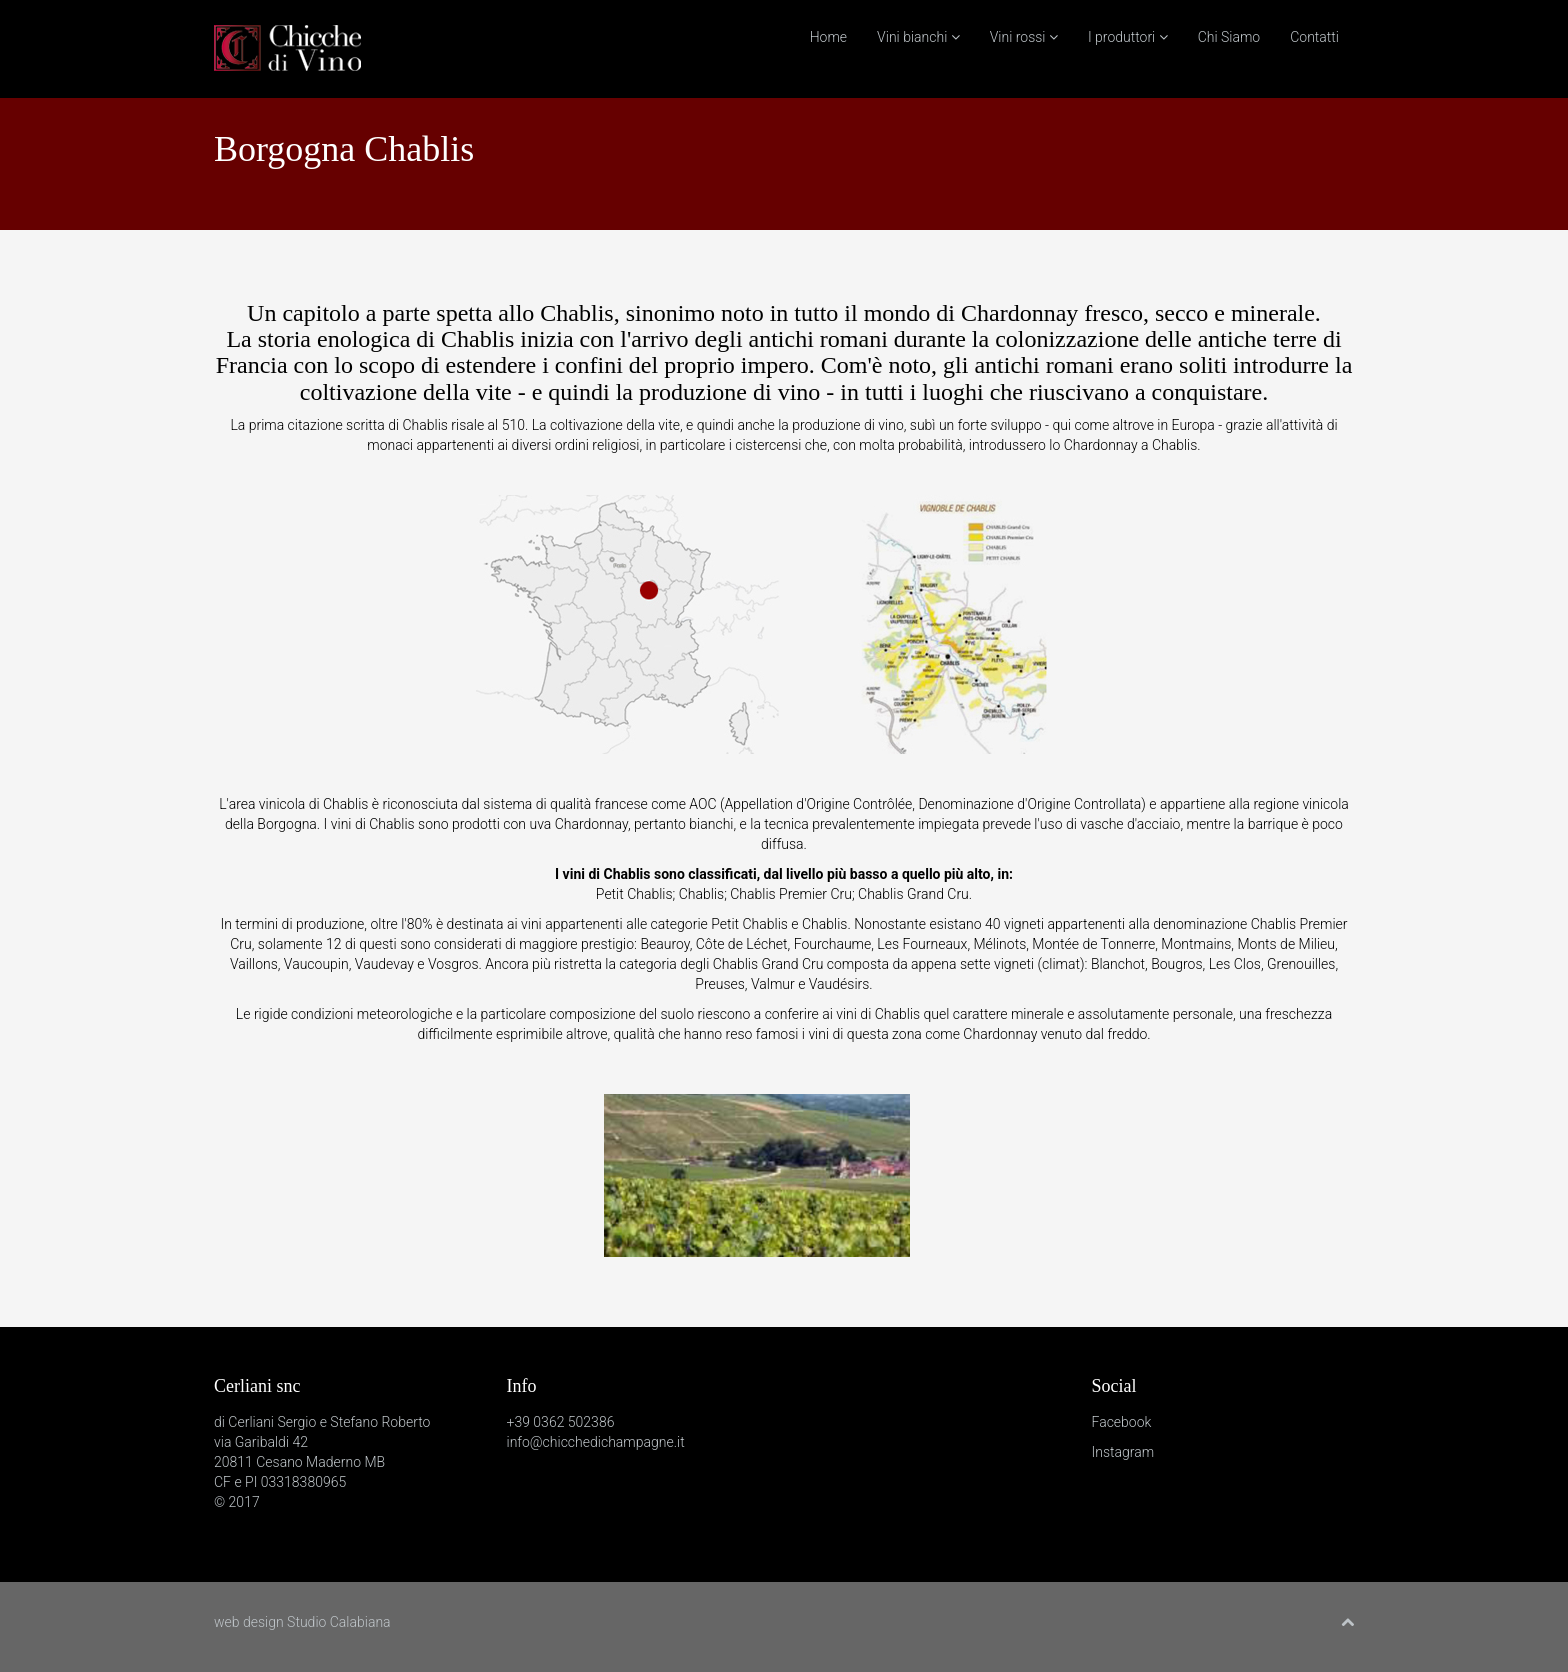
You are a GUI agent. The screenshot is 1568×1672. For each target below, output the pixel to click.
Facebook (1122, 1422)
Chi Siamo (1229, 37)
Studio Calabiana (339, 1622)
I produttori (1128, 37)
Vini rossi (1024, 37)
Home (828, 37)
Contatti (1314, 37)
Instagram (1123, 1452)
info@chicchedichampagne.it (596, 1442)
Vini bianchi (918, 37)
